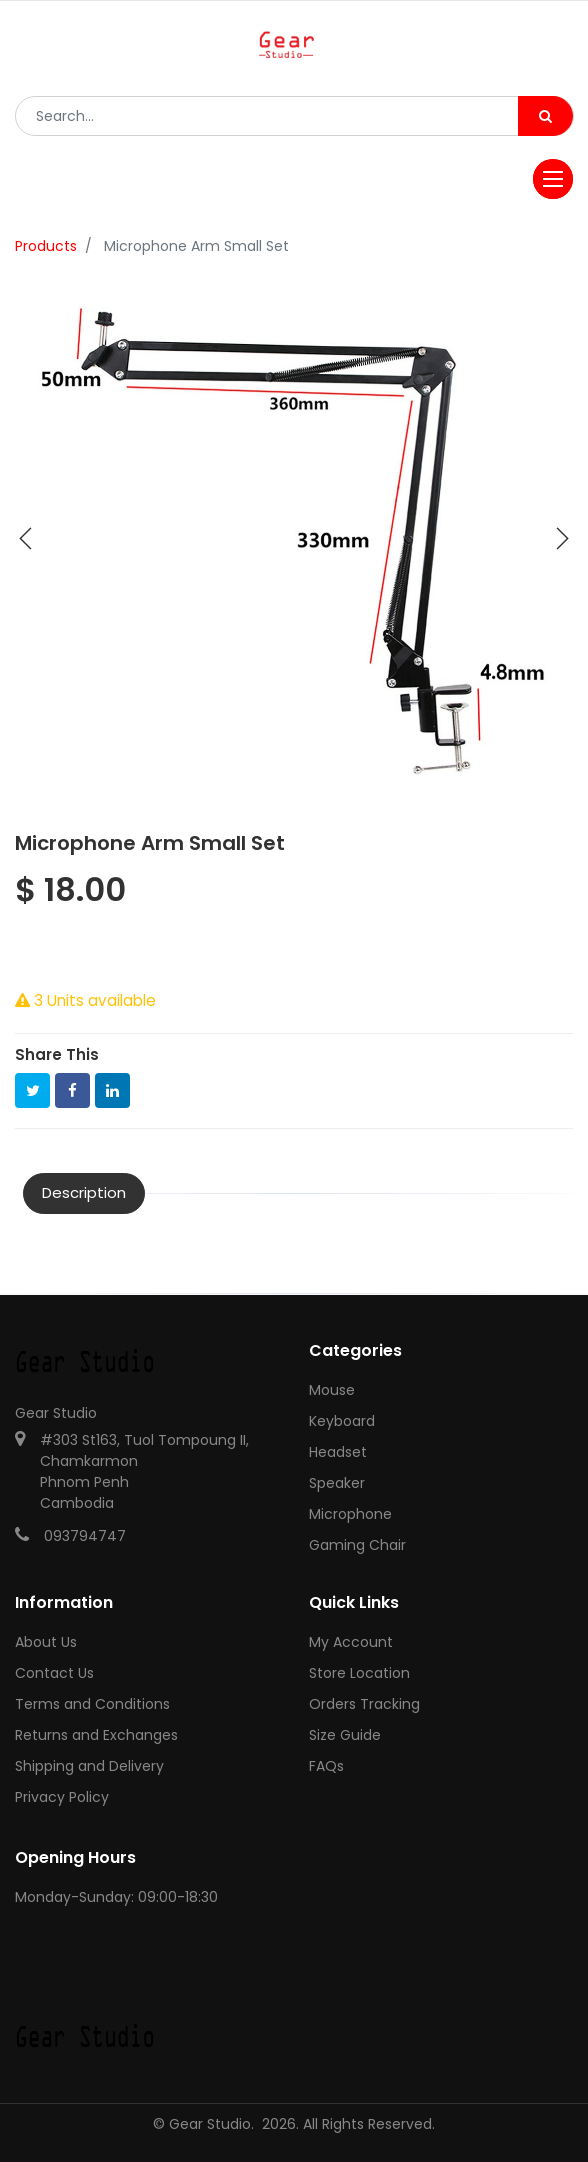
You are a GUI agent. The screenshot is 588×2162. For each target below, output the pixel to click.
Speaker (337, 1483)
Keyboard (342, 1421)
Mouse (332, 1390)
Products (46, 246)
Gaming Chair (357, 1545)
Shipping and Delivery (89, 1766)
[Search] (545, 116)
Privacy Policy (62, 1797)
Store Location (359, 1673)
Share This (57, 1054)
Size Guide (345, 1735)
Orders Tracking (364, 1704)
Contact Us (54, 1673)
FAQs (326, 1766)
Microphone (350, 1514)
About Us (46, 1642)
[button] (26, 539)
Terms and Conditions (92, 1704)
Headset (338, 1452)
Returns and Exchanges (96, 1735)
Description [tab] (84, 1192)
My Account (351, 1642)
